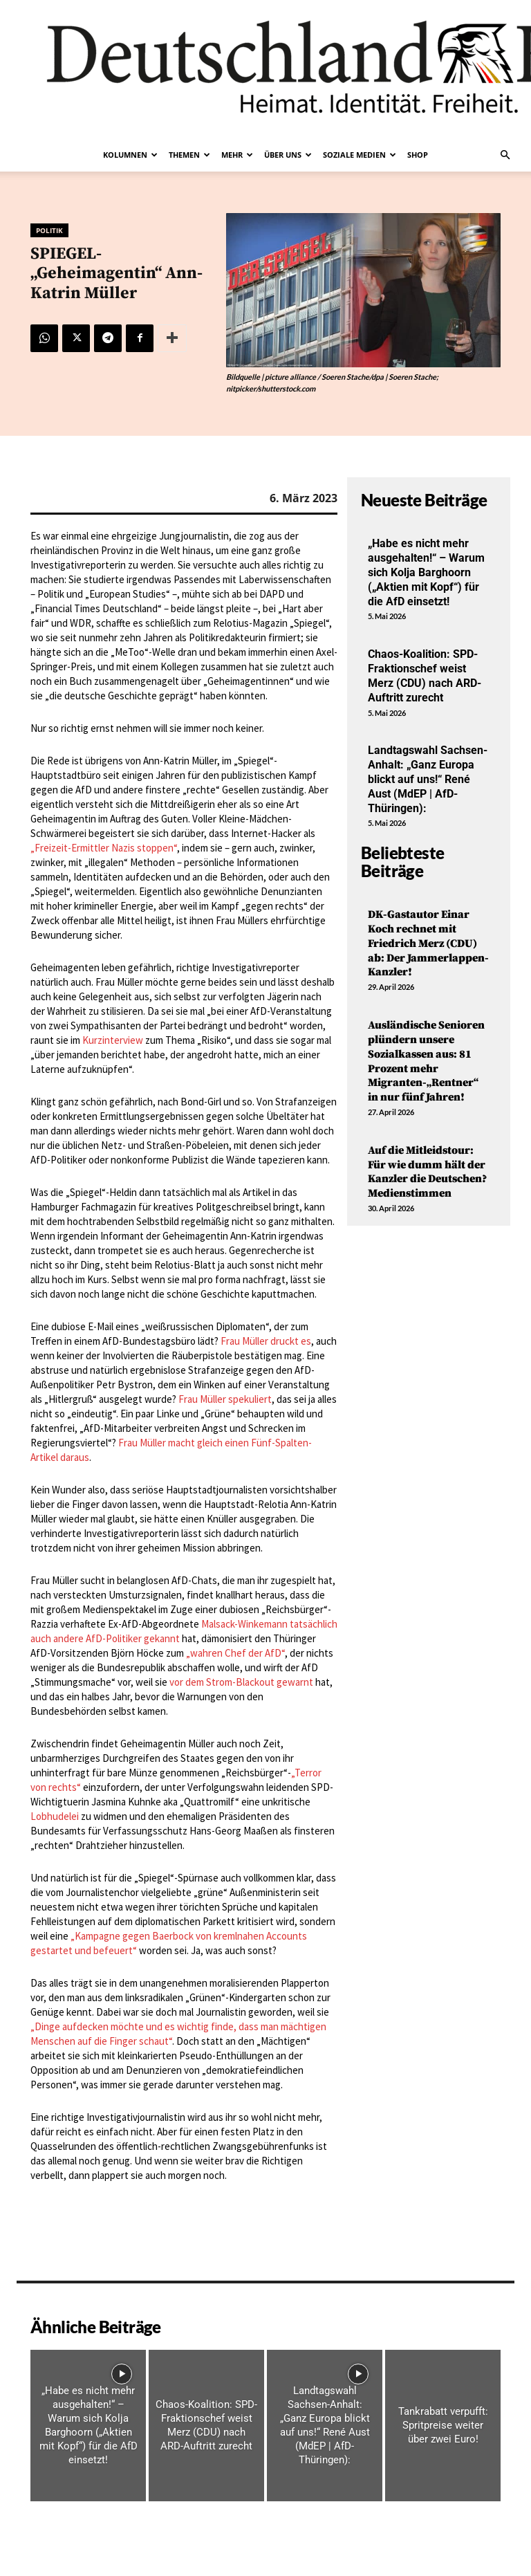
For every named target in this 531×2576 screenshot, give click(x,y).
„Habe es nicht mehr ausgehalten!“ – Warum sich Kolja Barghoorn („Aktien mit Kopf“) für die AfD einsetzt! (426, 572)
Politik (49, 230)
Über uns (288, 154)
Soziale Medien (359, 154)
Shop (417, 154)
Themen (189, 154)
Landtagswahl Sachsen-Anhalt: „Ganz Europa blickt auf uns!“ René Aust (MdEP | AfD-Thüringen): (427, 779)
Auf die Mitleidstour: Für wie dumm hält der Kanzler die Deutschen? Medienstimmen (427, 1171)
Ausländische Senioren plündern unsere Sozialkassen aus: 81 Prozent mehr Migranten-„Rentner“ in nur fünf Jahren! (426, 1061)
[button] (504, 155)
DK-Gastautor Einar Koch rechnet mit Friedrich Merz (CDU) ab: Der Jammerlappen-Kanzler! (428, 943)
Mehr (237, 154)
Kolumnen (130, 154)
